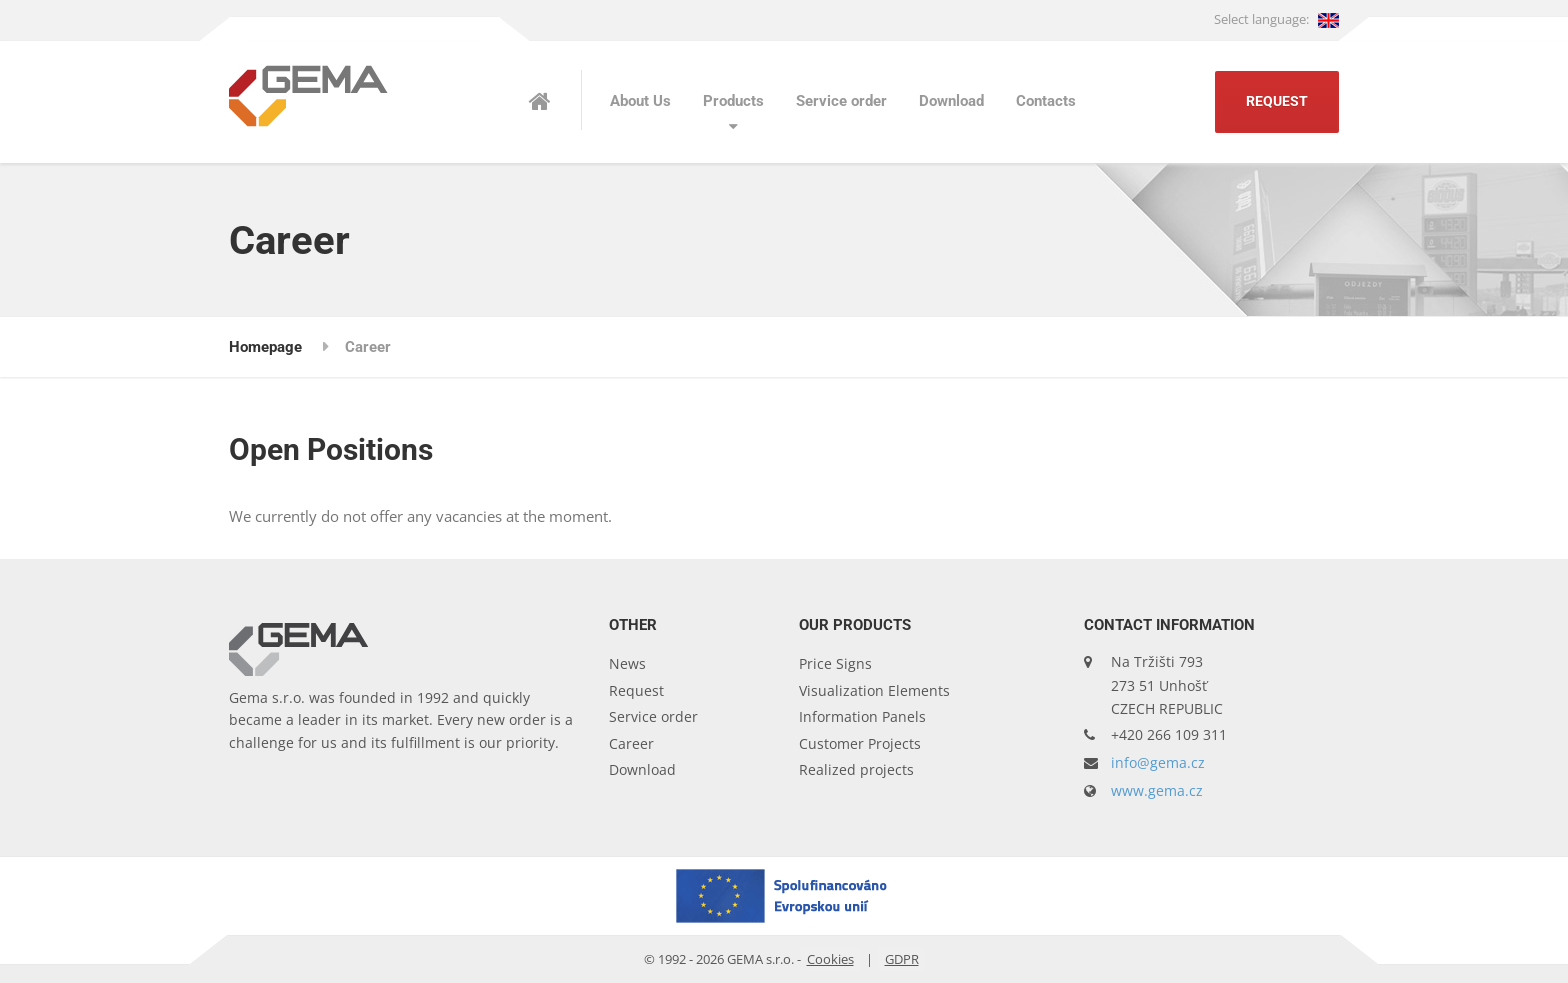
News (627, 663)
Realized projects (856, 769)
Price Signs (835, 663)
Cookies (830, 959)
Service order (841, 101)
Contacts (1046, 101)
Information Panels (862, 716)
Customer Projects (860, 743)
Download (951, 101)
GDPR (902, 959)
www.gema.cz (1157, 790)
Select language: (1276, 19)
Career (631, 743)
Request (1277, 101)
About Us (640, 101)
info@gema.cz (1158, 762)
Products (733, 101)
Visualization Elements (874, 690)
